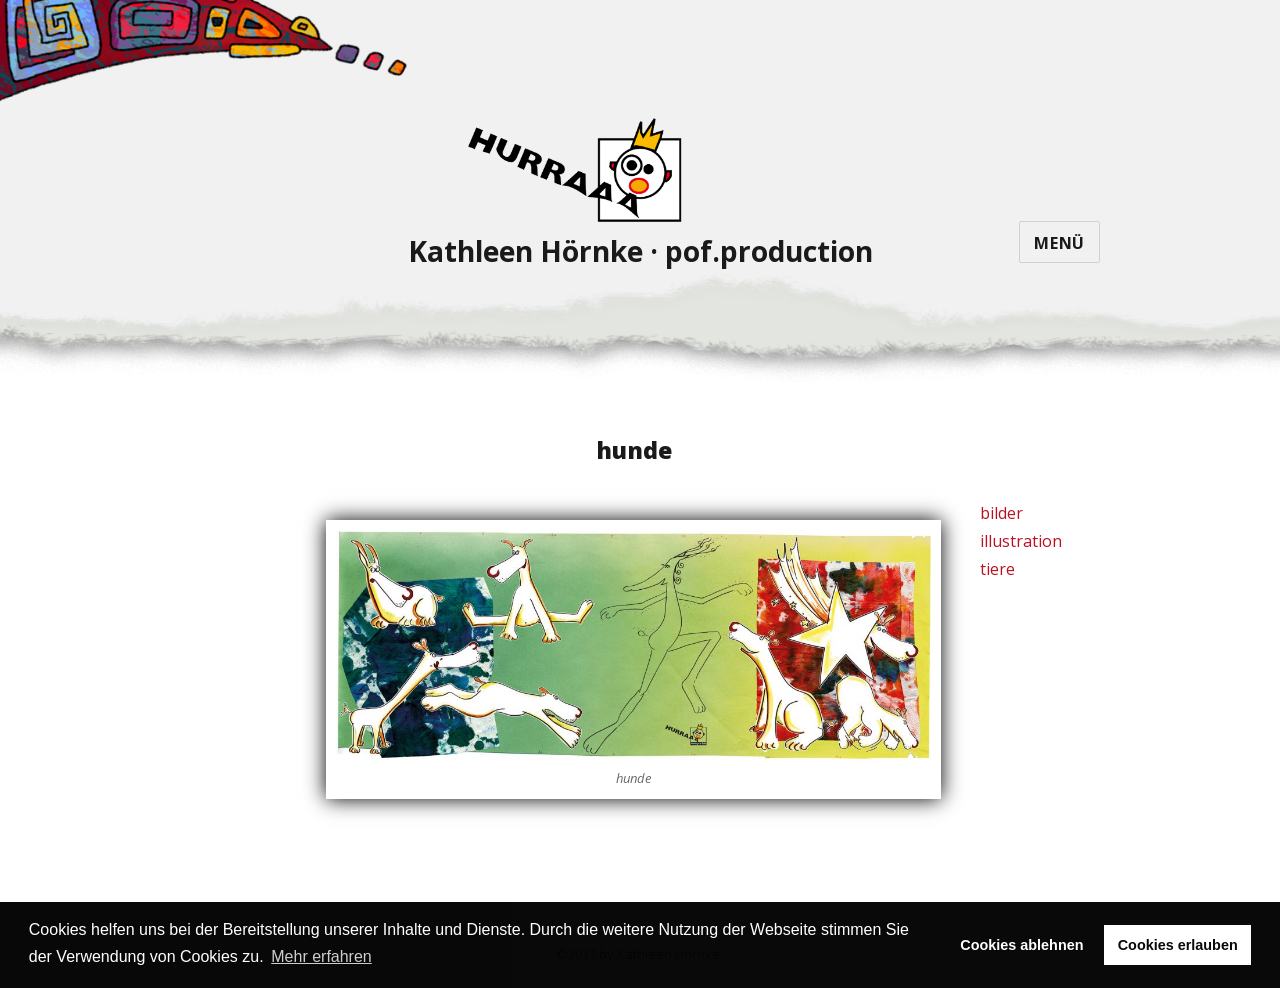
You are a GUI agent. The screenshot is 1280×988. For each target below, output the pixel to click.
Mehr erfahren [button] (321, 956)
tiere (997, 569)
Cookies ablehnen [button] (1021, 945)
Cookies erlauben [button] (1178, 945)
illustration (1021, 541)
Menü (1059, 243)
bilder (1001, 513)
